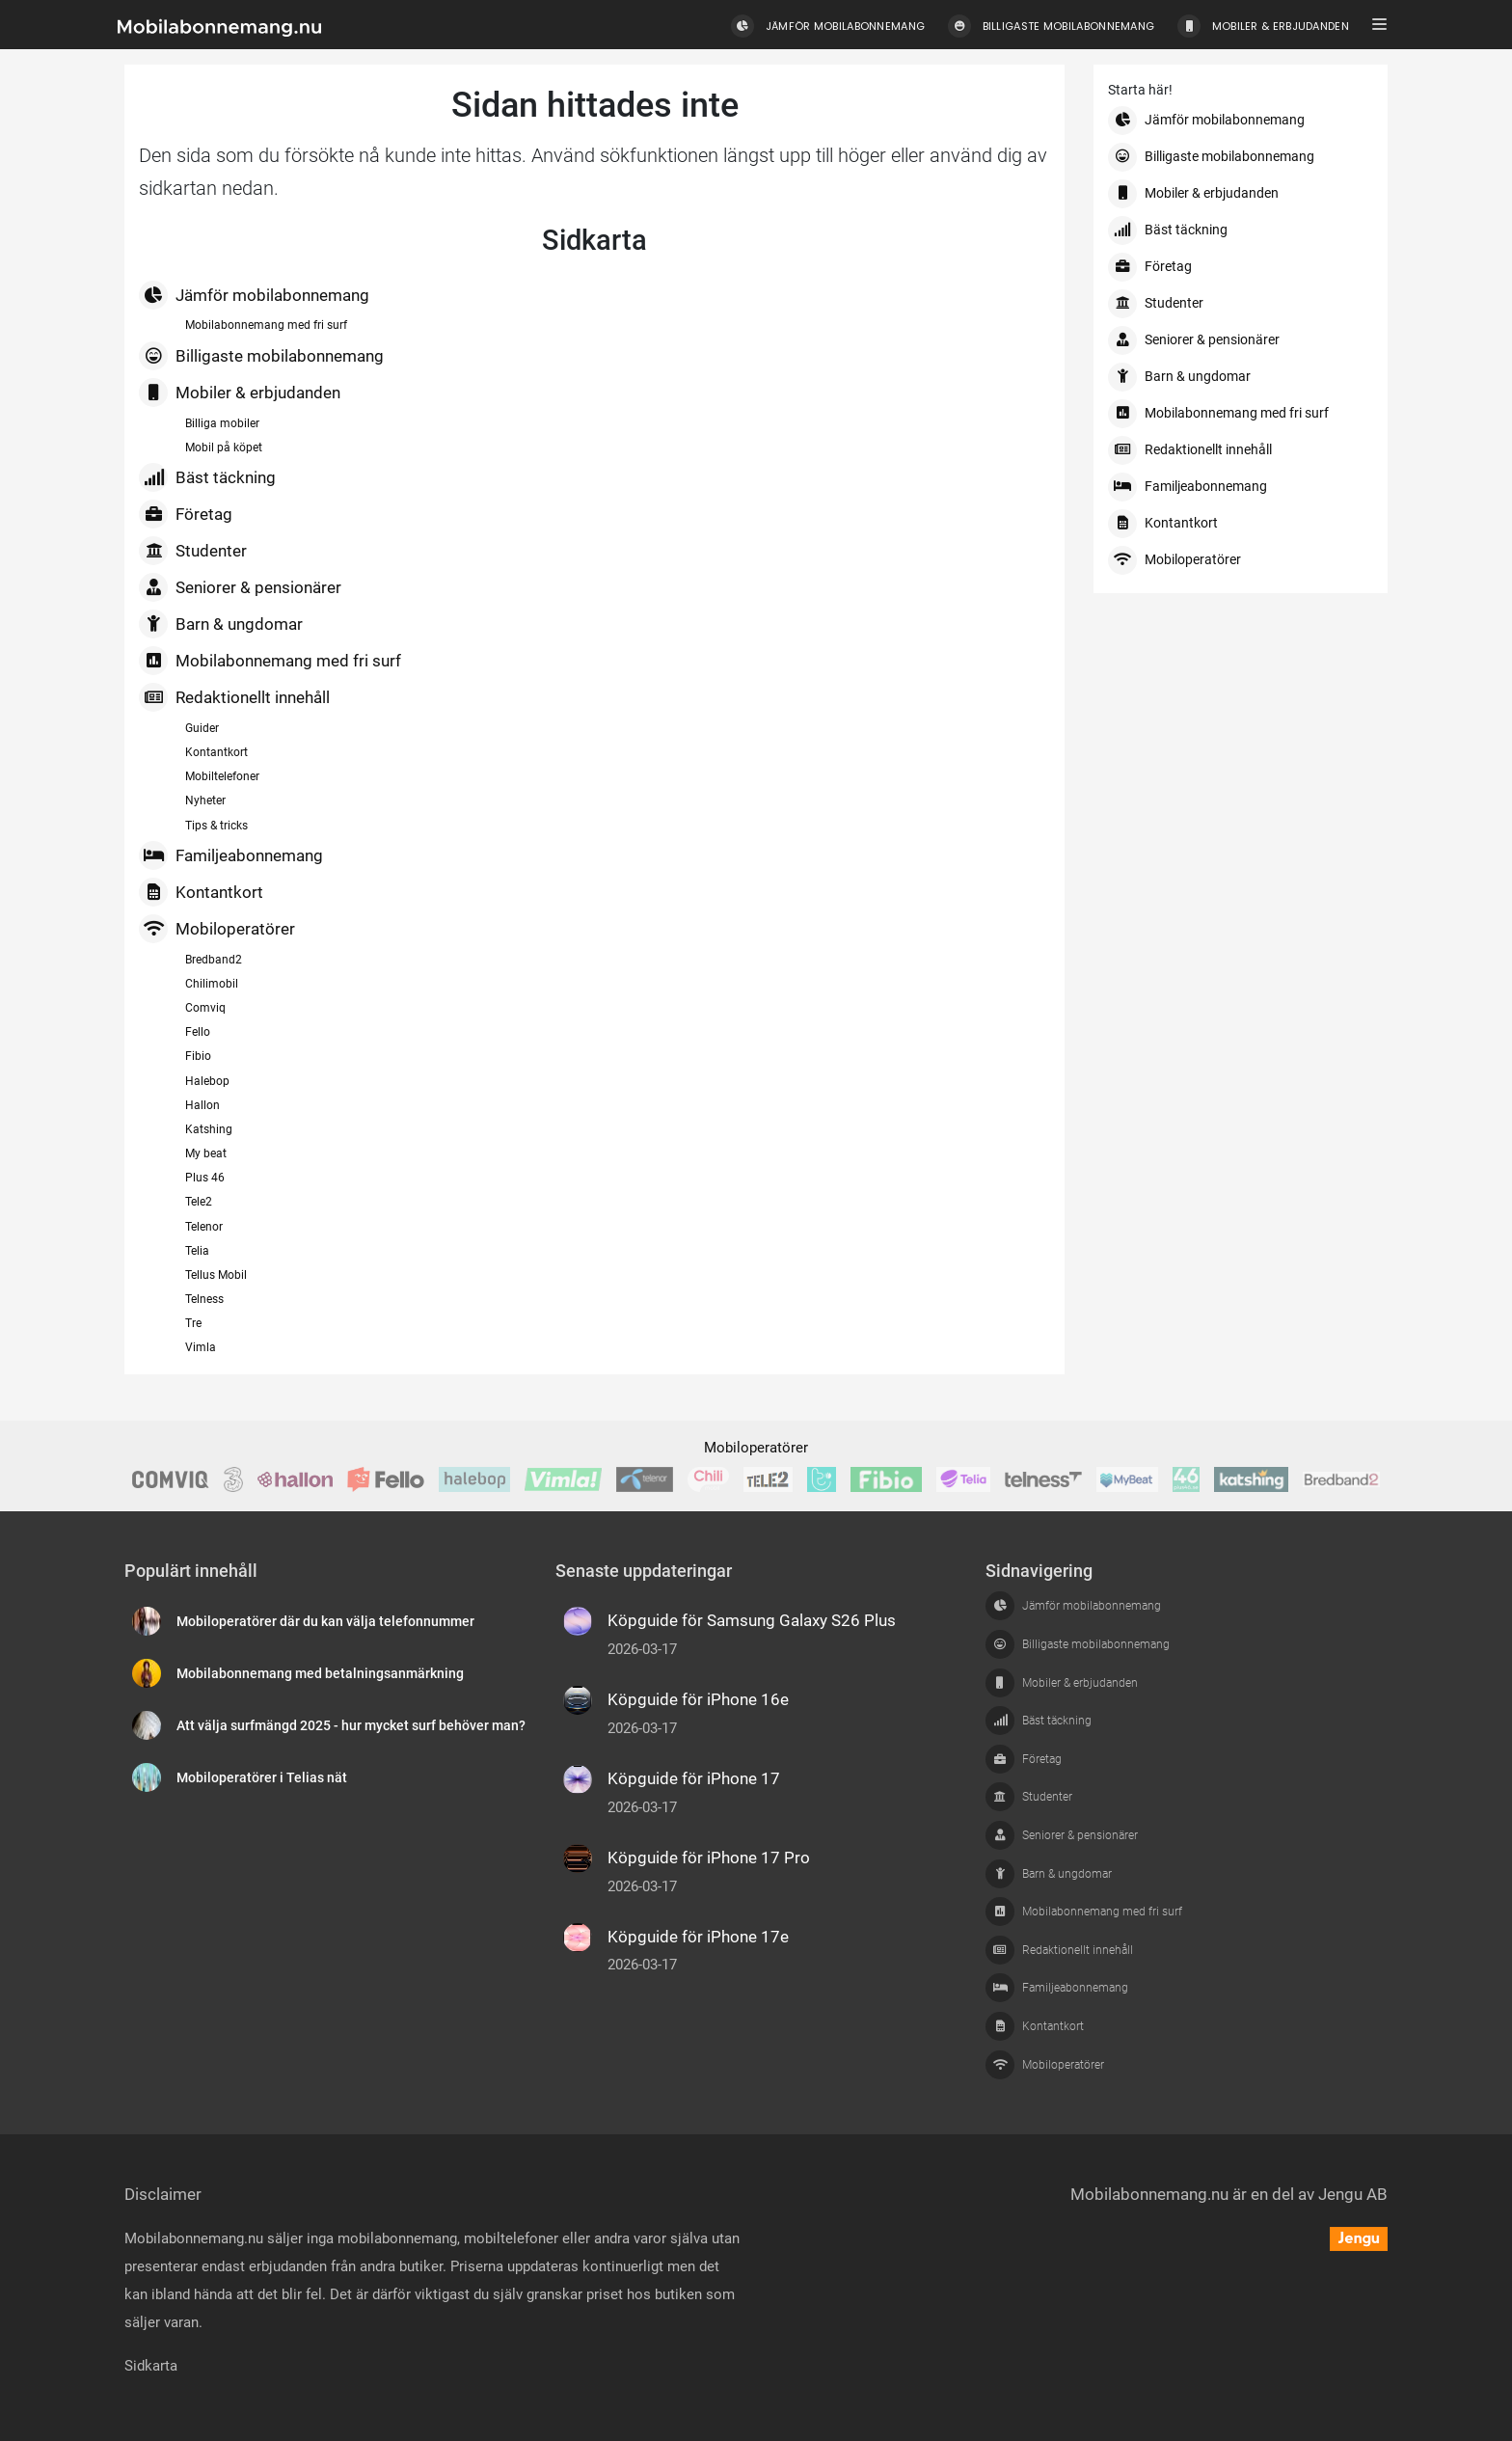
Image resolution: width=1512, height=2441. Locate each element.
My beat (206, 1153)
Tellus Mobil (216, 1275)
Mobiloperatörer (217, 928)
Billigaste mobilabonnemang (261, 355)
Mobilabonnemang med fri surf (266, 325)
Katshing (208, 1129)
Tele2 (198, 1201)
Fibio (198, 1056)
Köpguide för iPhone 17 (694, 1778)
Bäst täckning (207, 477)
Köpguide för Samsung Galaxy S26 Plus (752, 1620)
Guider (202, 728)
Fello (197, 1032)
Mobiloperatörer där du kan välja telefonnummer (325, 1622)
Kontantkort (216, 752)
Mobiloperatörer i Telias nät (261, 1778)
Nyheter (205, 800)
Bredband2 (213, 959)
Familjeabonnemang (231, 855)
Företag (185, 514)
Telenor (204, 1227)
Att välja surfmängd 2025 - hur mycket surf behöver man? (351, 1726)
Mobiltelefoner (222, 776)
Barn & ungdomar (221, 624)
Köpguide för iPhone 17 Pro (709, 1857)
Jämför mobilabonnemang (254, 295)
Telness (204, 1299)
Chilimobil (211, 983)
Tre (193, 1323)
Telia (197, 1251)
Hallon (202, 1105)
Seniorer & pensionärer (240, 587)
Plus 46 (205, 1177)
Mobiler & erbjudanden (239, 392)
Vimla (200, 1347)
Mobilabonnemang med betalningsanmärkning (320, 1674)
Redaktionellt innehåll (234, 697)
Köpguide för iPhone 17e (698, 1936)
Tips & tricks (216, 825)
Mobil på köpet (223, 447)
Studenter (193, 550)
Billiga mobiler (222, 423)
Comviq (205, 1008)
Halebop (207, 1081)
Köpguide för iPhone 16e (698, 1699)
